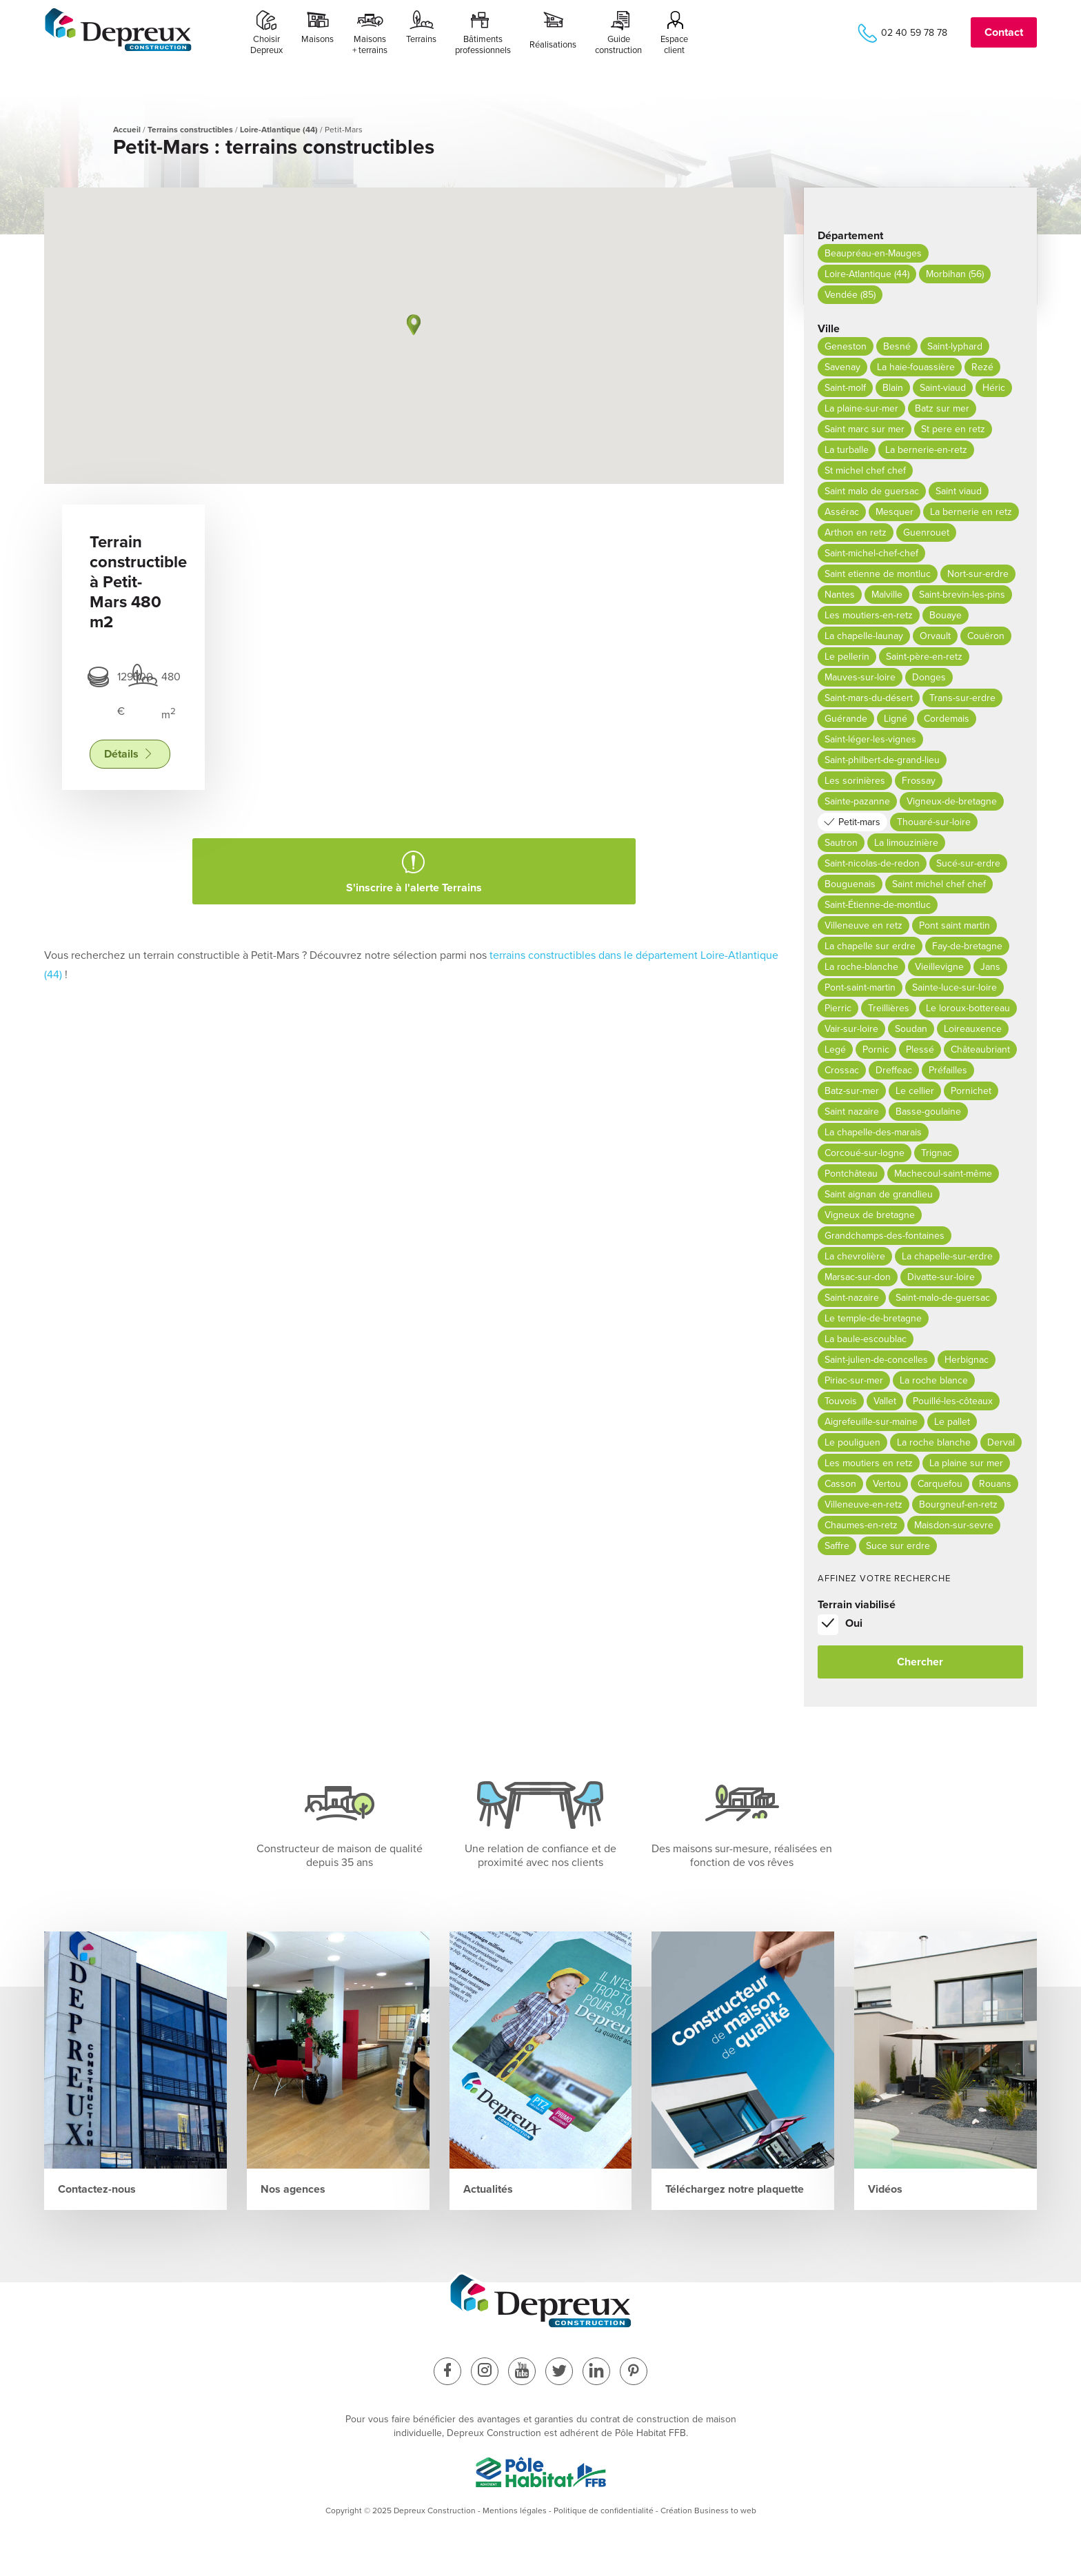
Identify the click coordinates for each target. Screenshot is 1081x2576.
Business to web (725, 2510)
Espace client (674, 45)
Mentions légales (515, 2510)
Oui (853, 1623)
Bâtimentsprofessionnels (483, 45)
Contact (1003, 32)
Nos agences (293, 2189)
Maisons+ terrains (369, 45)
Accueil (127, 129)
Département (850, 236)
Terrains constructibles (190, 129)
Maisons (317, 45)
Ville (829, 329)
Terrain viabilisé (857, 1605)
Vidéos (885, 2189)
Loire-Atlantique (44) (279, 129)
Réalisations (552, 44)
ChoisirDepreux (266, 45)
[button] (413, 325)
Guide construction (618, 45)
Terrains (421, 45)
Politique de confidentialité (604, 2510)
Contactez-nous (97, 2189)
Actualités (488, 2189)
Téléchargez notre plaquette (734, 2189)
